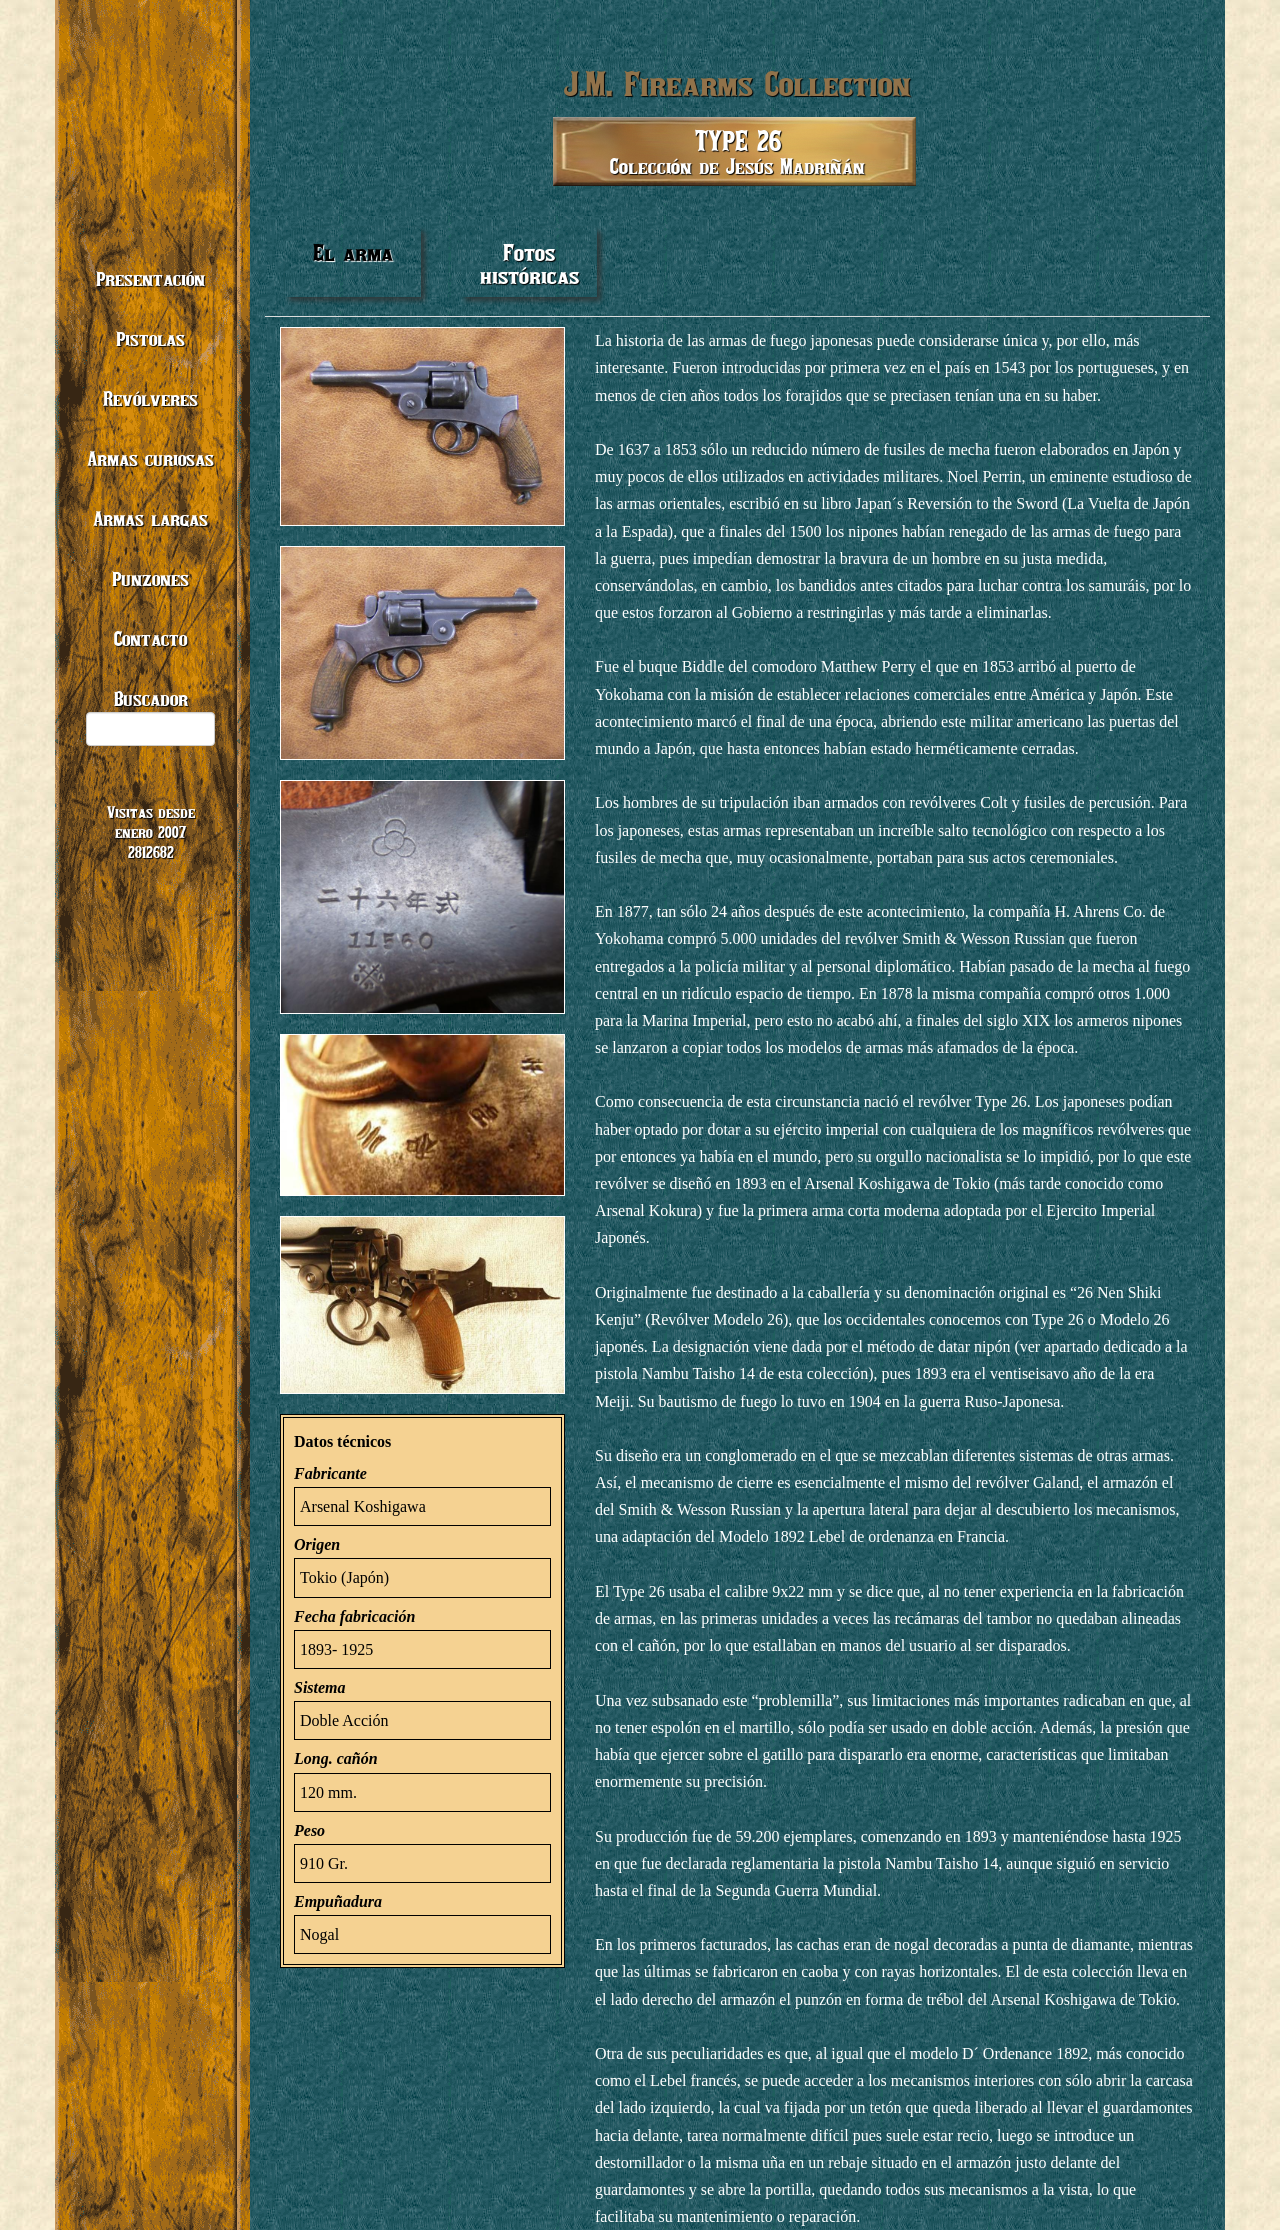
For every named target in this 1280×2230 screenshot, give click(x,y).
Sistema (320, 1687)
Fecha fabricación (354, 1616)
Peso (309, 1830)
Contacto (150, 638)
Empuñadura (338, 1901)
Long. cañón (336, 1758)
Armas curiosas (150, 458)
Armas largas (150, 518)
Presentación (150, 278)
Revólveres (150, 398)
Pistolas (150, 338)
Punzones (150, 578)
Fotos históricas (529, 263)
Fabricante (330, 1473)
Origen (317, 1544)
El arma (353, 252)
